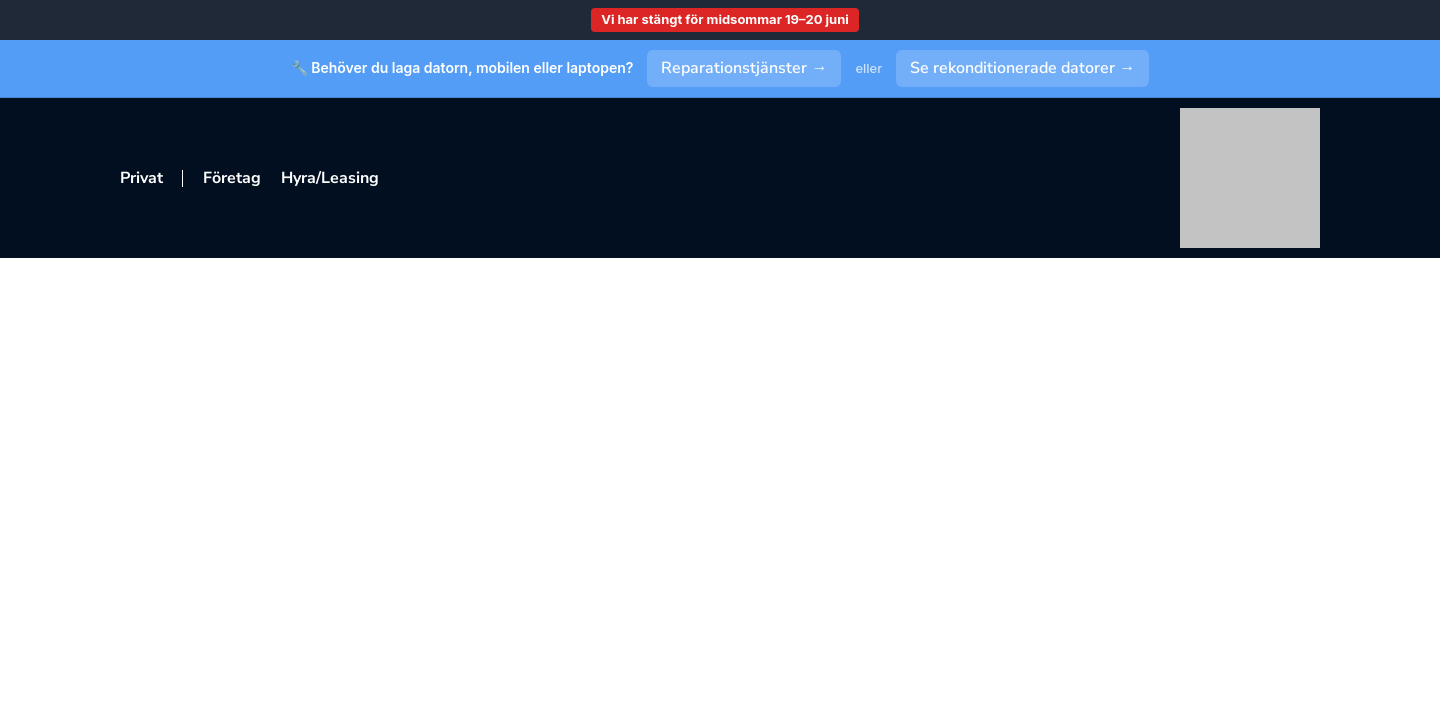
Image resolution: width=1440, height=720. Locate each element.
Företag (232, 178)
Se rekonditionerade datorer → (1022, 68)
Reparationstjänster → (744, 68)
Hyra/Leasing (330, 178)
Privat (141, 178)
